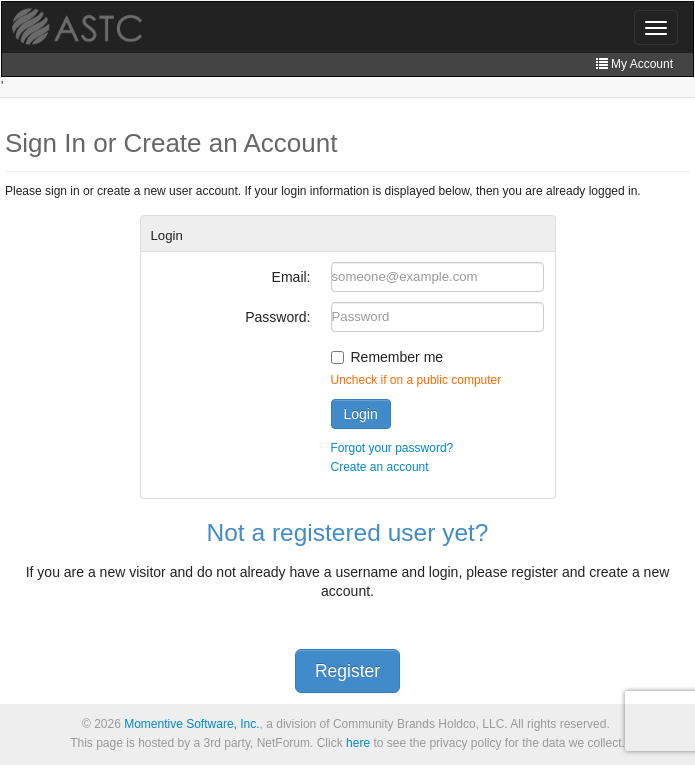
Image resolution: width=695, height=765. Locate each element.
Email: (291, 277)
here (358, 743)
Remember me (397, 357)
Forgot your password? (392, 448)
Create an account (380, 467)
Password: (277, 317)
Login (361, 414)
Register (347, 671)
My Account (634, 64)
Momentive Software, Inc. (191, 724)
